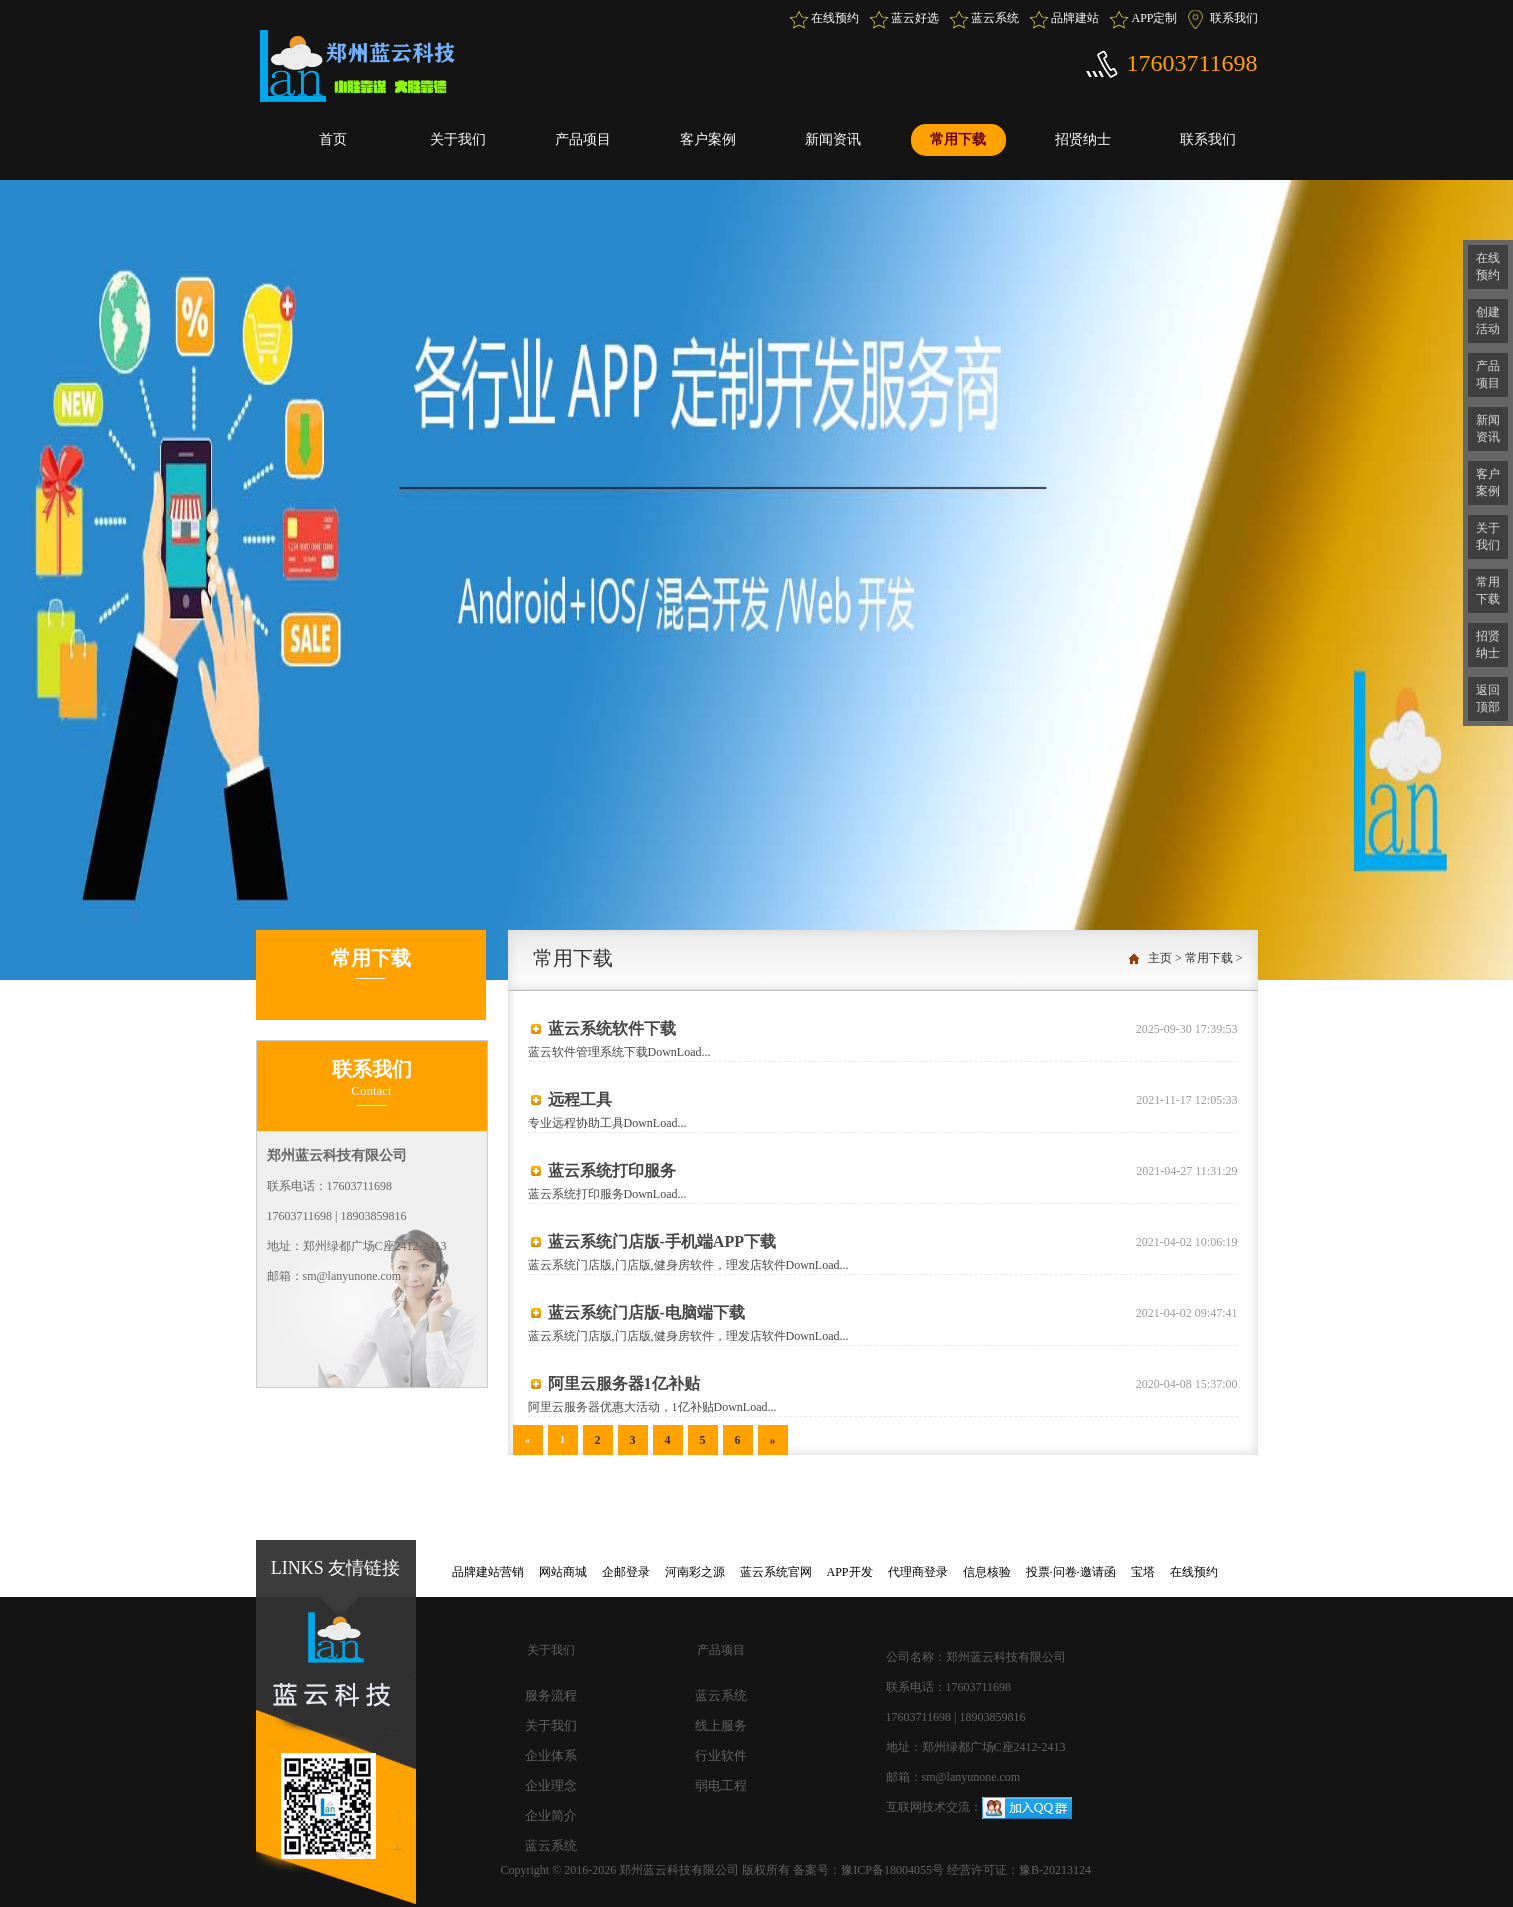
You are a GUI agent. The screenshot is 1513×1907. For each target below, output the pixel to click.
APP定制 (1154, 18)
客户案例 (708, 139)
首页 (333, 139)
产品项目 (583, 139)
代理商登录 (918, 1572)
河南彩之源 (695, 1572)
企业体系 (551, 1755)
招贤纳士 (1083, 139)
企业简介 (551, 1815)
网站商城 (563, 1572)
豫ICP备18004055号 (894, 1870)
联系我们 (1234, 18)
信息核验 (987, 1572)
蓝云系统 (995, 18)
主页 (1160, 958)
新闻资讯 (833, 139)
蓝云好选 (915, 18)
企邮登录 (626, 1572)
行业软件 (721, 1755)
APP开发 (850, 1572)
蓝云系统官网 (776, 1572)
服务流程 (551, 1695)
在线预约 (835, 18)
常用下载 (958, 139)
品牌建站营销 (488, 1572)
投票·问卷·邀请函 (1071, 1572)
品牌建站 (1075, 18)
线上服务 (721, 1725)
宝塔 (1143, 1572)
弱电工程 (721, 1785)
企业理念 (551, 1785)
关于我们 (458, 139)
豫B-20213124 (1055, 1870)
